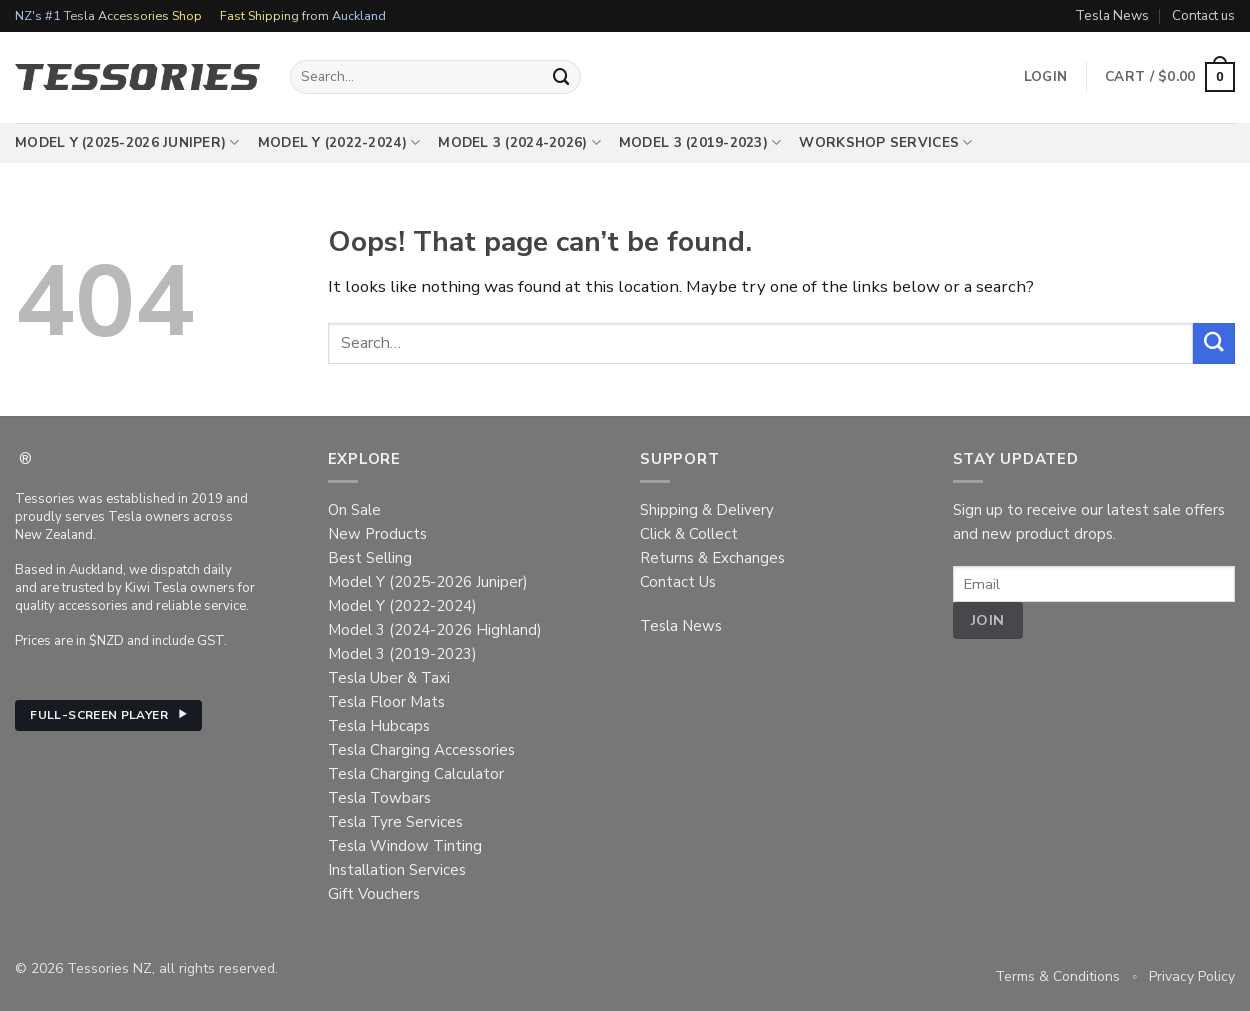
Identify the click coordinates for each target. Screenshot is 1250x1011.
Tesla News (1112, 15)
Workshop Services (885, 143)
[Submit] (562, 76)
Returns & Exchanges (712, 558)
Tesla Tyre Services (395, 822)
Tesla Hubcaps (379, 726)
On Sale (354, 510)
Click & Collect (689, 534)
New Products (377, 534)
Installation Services (397, 870)
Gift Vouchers (374, 894)
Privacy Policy (1192, 976)
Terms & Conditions (1057, 976)
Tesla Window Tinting (405, 846)
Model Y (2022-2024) (339, 143)
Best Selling (370, 558)
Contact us (1203, 15)
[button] (1170, 77)
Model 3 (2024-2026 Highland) (435, 630)
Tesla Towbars (379, 798)
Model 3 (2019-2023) (700, 143)
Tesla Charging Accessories (421, 750)
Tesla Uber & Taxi (389, 678)
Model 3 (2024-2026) (519, 143)
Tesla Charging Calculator (416, 774)
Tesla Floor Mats (386, 702)
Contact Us (678, 582)
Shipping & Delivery (707, 510)
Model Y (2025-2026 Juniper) (127, 143)
